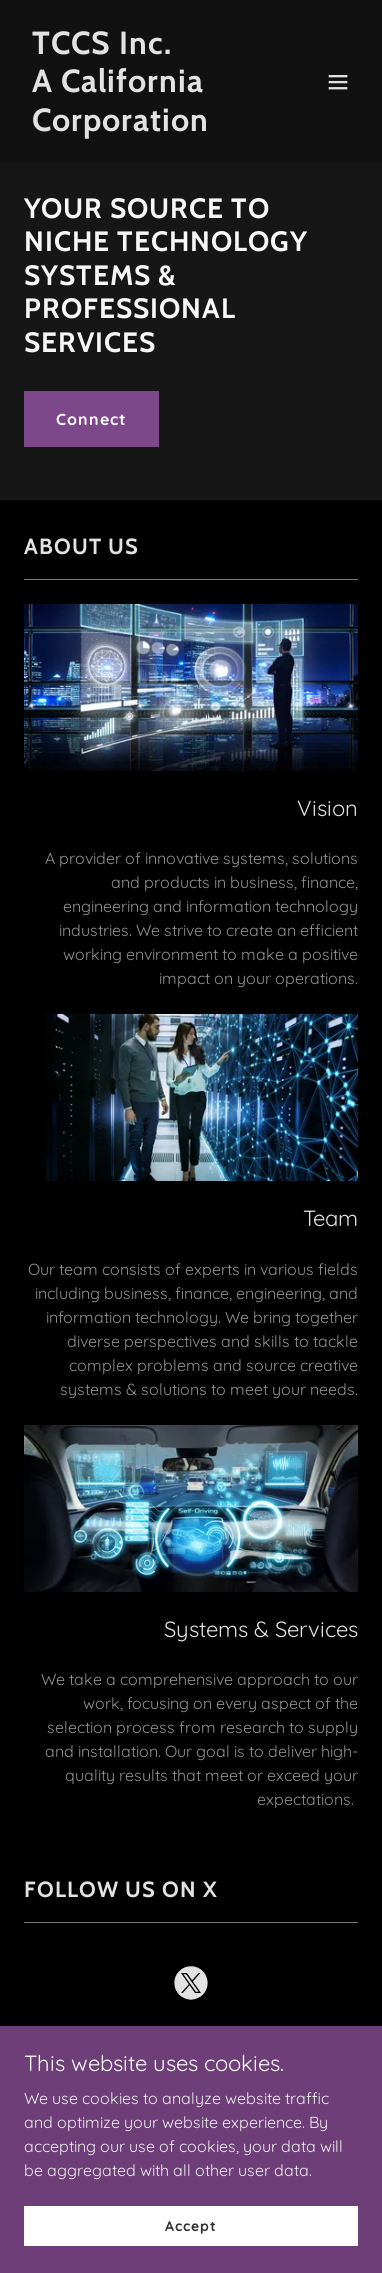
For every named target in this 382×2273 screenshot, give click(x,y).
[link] (141, 125)
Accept (190, 2253)
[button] (338, 82)
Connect (91, 419)
